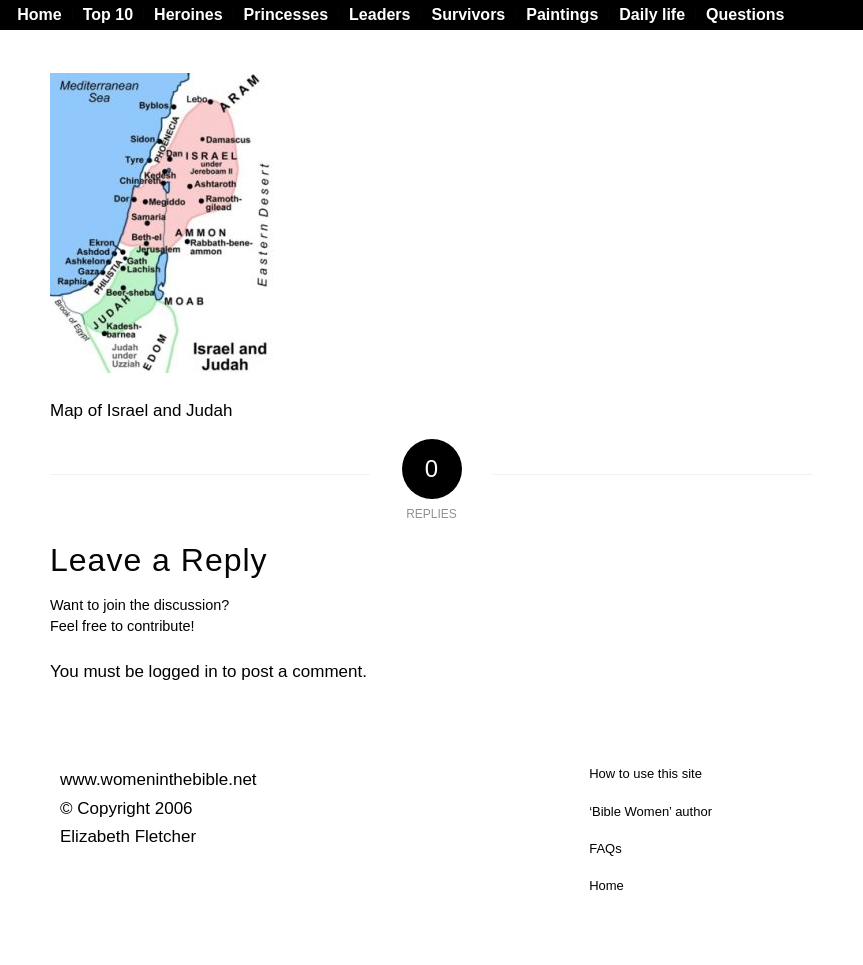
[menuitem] (44, 15)
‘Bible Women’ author (650, 811)
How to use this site (645, 773)
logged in (183, 671)
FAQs (605, 848)
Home (606, 885)
